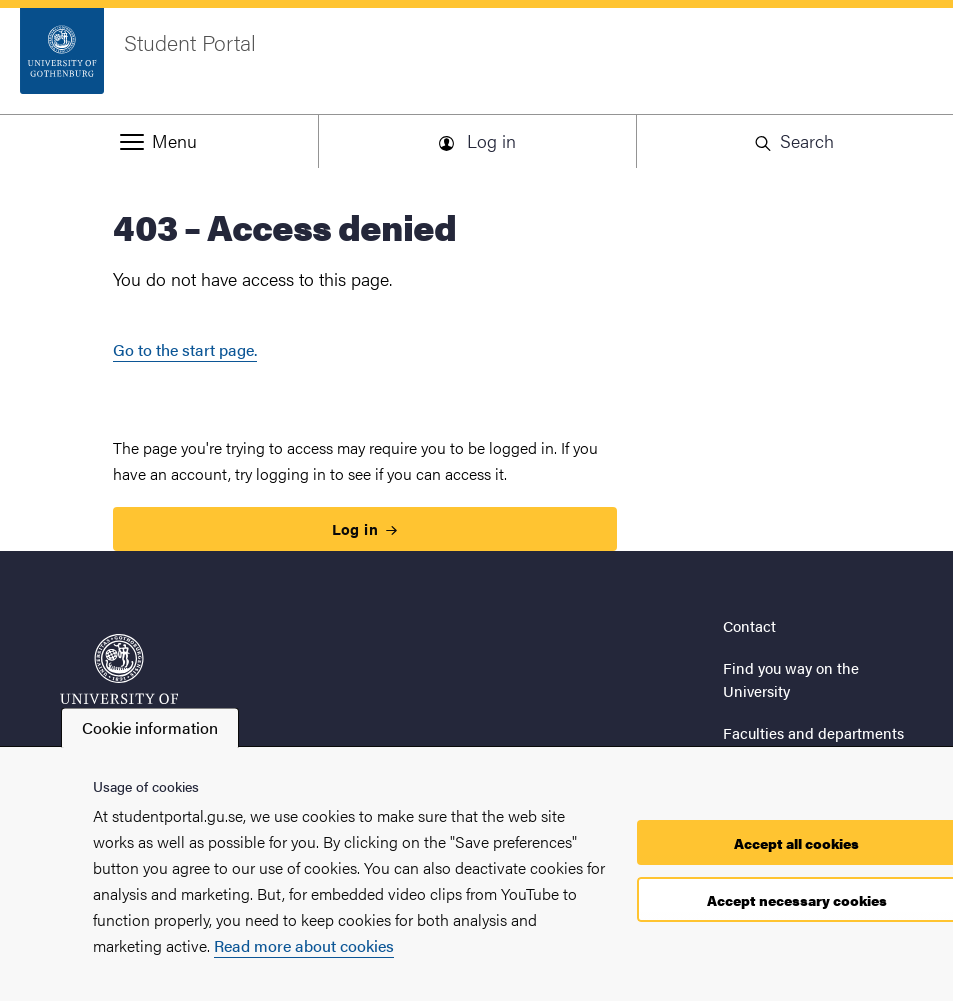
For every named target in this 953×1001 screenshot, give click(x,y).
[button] (158, 141)
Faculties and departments (813, 732)
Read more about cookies (304, 945)
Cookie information (150, 727)
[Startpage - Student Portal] (476, 61)
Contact (749, 625)
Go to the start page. (185, 349)
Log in (365, 528)
